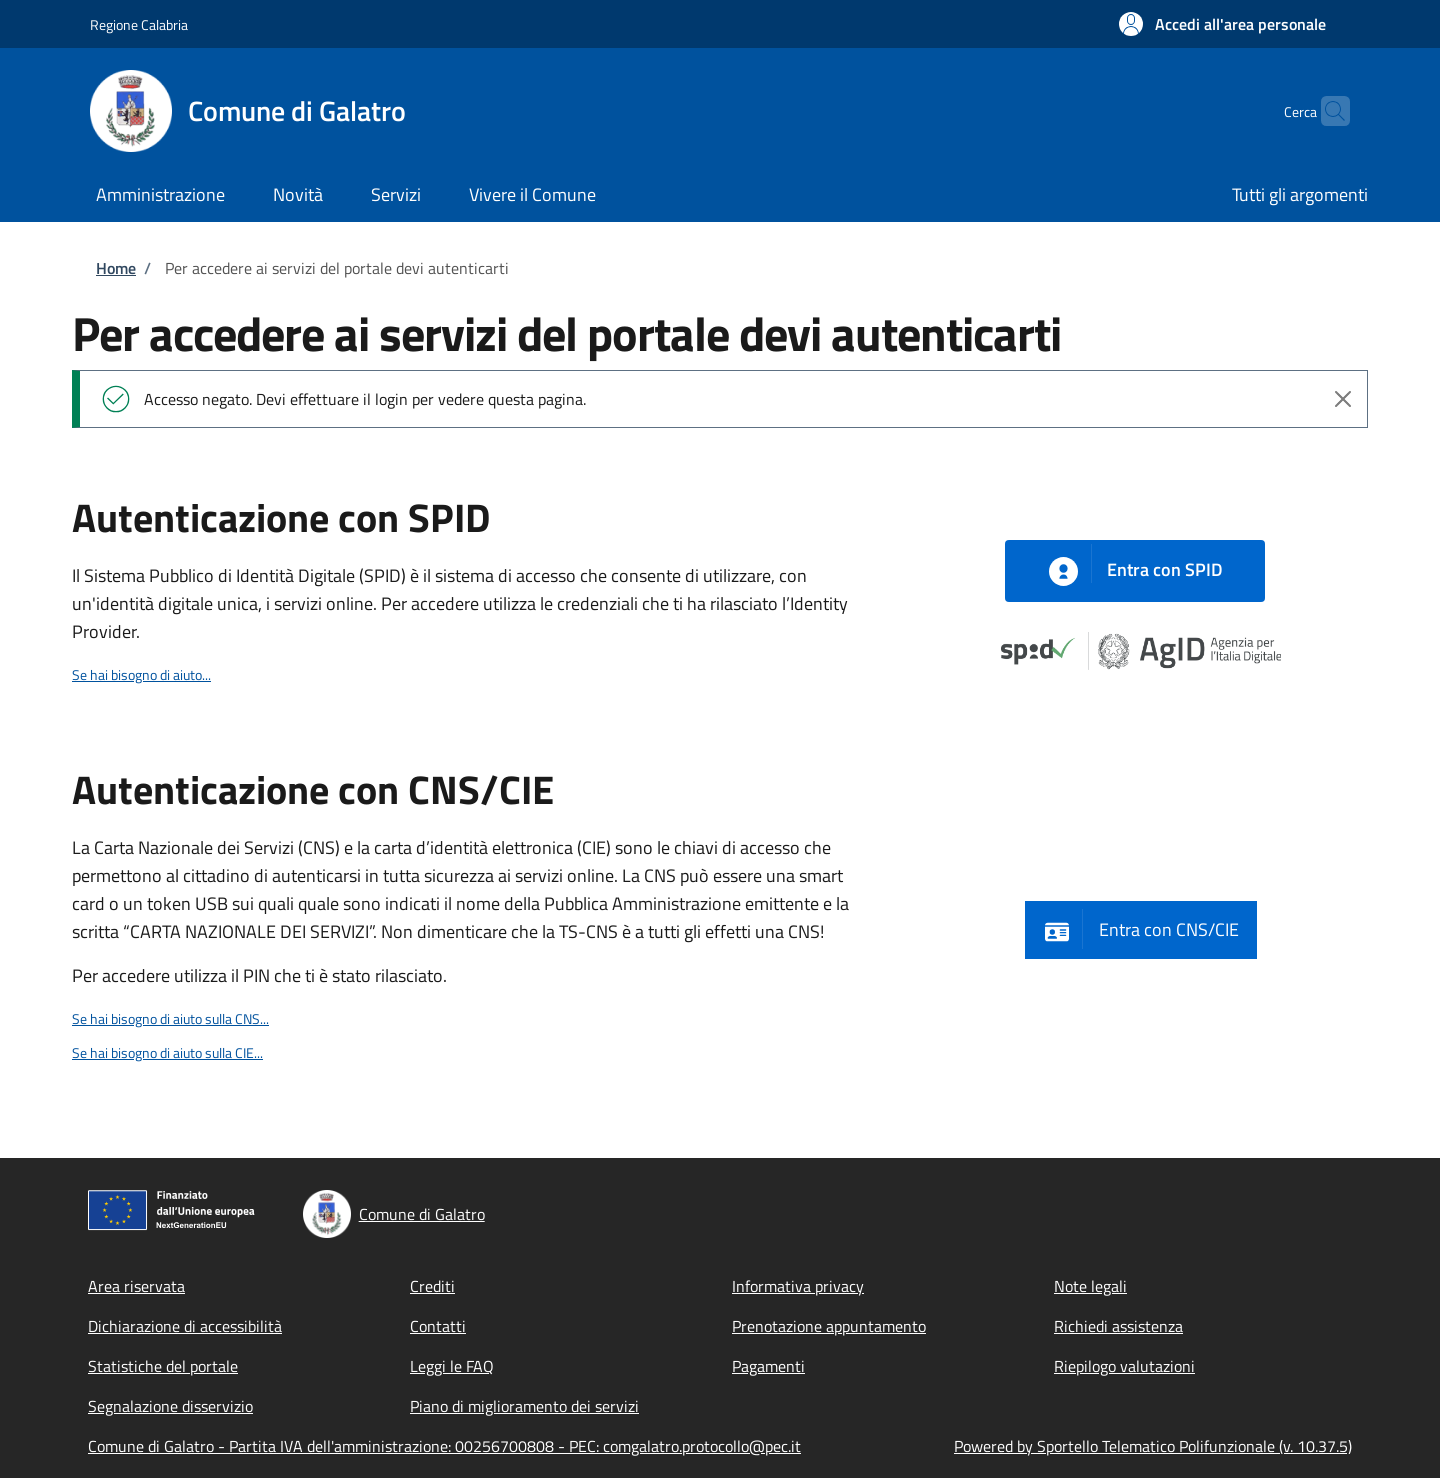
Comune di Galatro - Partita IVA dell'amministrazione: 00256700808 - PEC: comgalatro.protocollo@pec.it (444, 1446)
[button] (1222, 24)
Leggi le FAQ (452, 1366)
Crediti (432, 1286)
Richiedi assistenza (1118, 1326)
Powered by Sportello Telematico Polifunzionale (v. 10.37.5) (1153, 1446)
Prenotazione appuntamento (829, 1326)
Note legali (1090, 1286)
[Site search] (1326, 111)
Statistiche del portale (163, 1366)
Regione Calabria (139, 24)
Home (116, 268)
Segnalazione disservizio (170, 1406)
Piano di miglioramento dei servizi (524, 1406)
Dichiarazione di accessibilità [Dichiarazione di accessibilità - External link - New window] (185, 1326)
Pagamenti (768, 1366)
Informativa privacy (798, 1286)
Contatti (438, 1326)
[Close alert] (1343, 399)
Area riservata (136, 1286)
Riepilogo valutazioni (1124, 1366)
